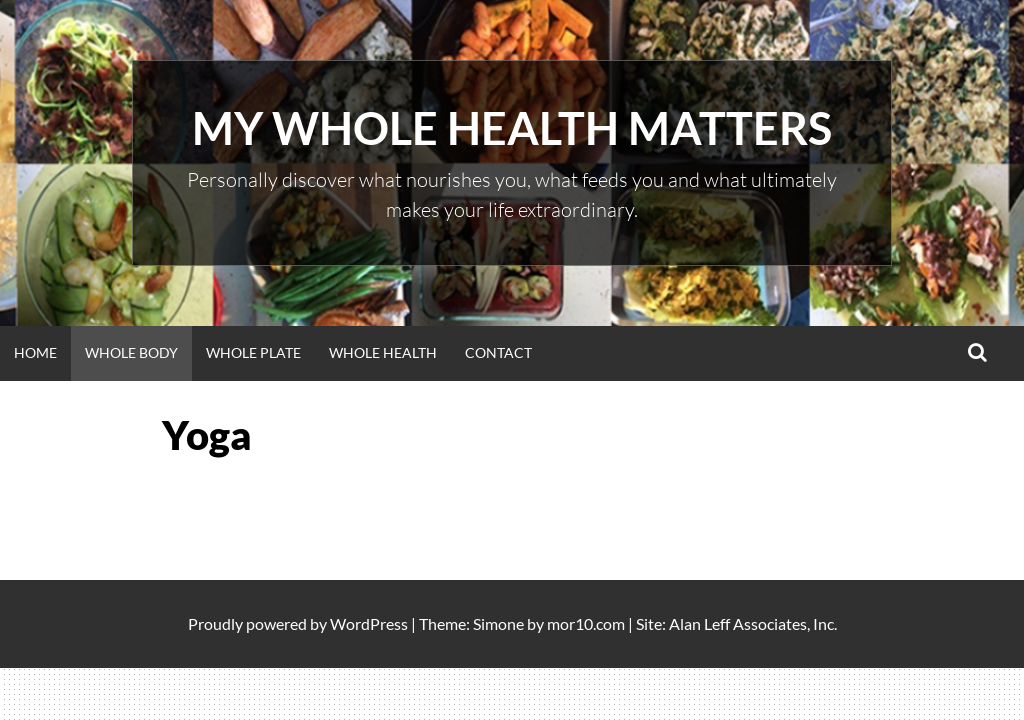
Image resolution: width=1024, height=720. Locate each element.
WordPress (369, 623)
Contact (498, 352)
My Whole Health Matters (512, 128)
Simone (498, 623)
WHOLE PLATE (253, 352)
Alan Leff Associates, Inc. (753, 623)
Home (35, 352)
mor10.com (586, 623)
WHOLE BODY (131, 352)
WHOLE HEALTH (383, 352)
